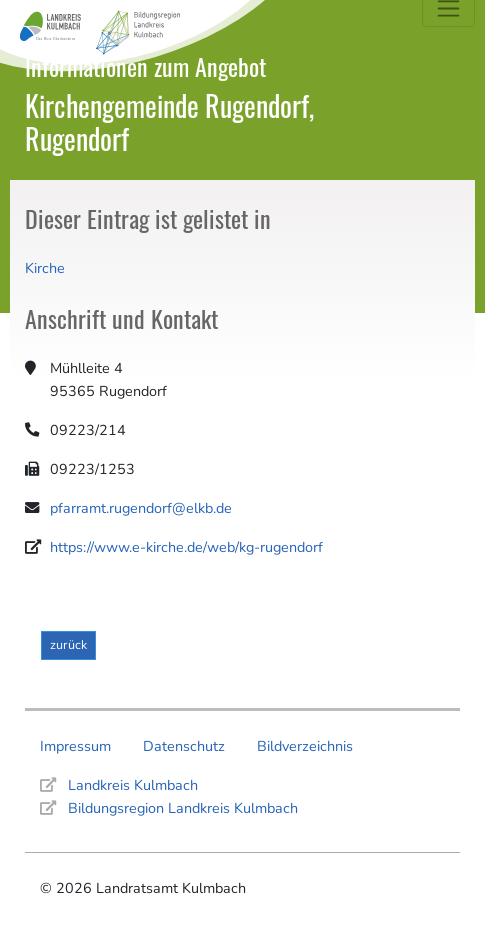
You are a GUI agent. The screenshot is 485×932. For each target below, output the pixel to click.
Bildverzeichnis (305, 746)
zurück (68, 644)
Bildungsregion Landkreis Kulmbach (183, 808)
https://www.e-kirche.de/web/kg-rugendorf (186, 547)
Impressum (75, 746)
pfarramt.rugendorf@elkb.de (141, 508)
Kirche (45, 268)
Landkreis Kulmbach (133, 785)
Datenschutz (184, 746)
